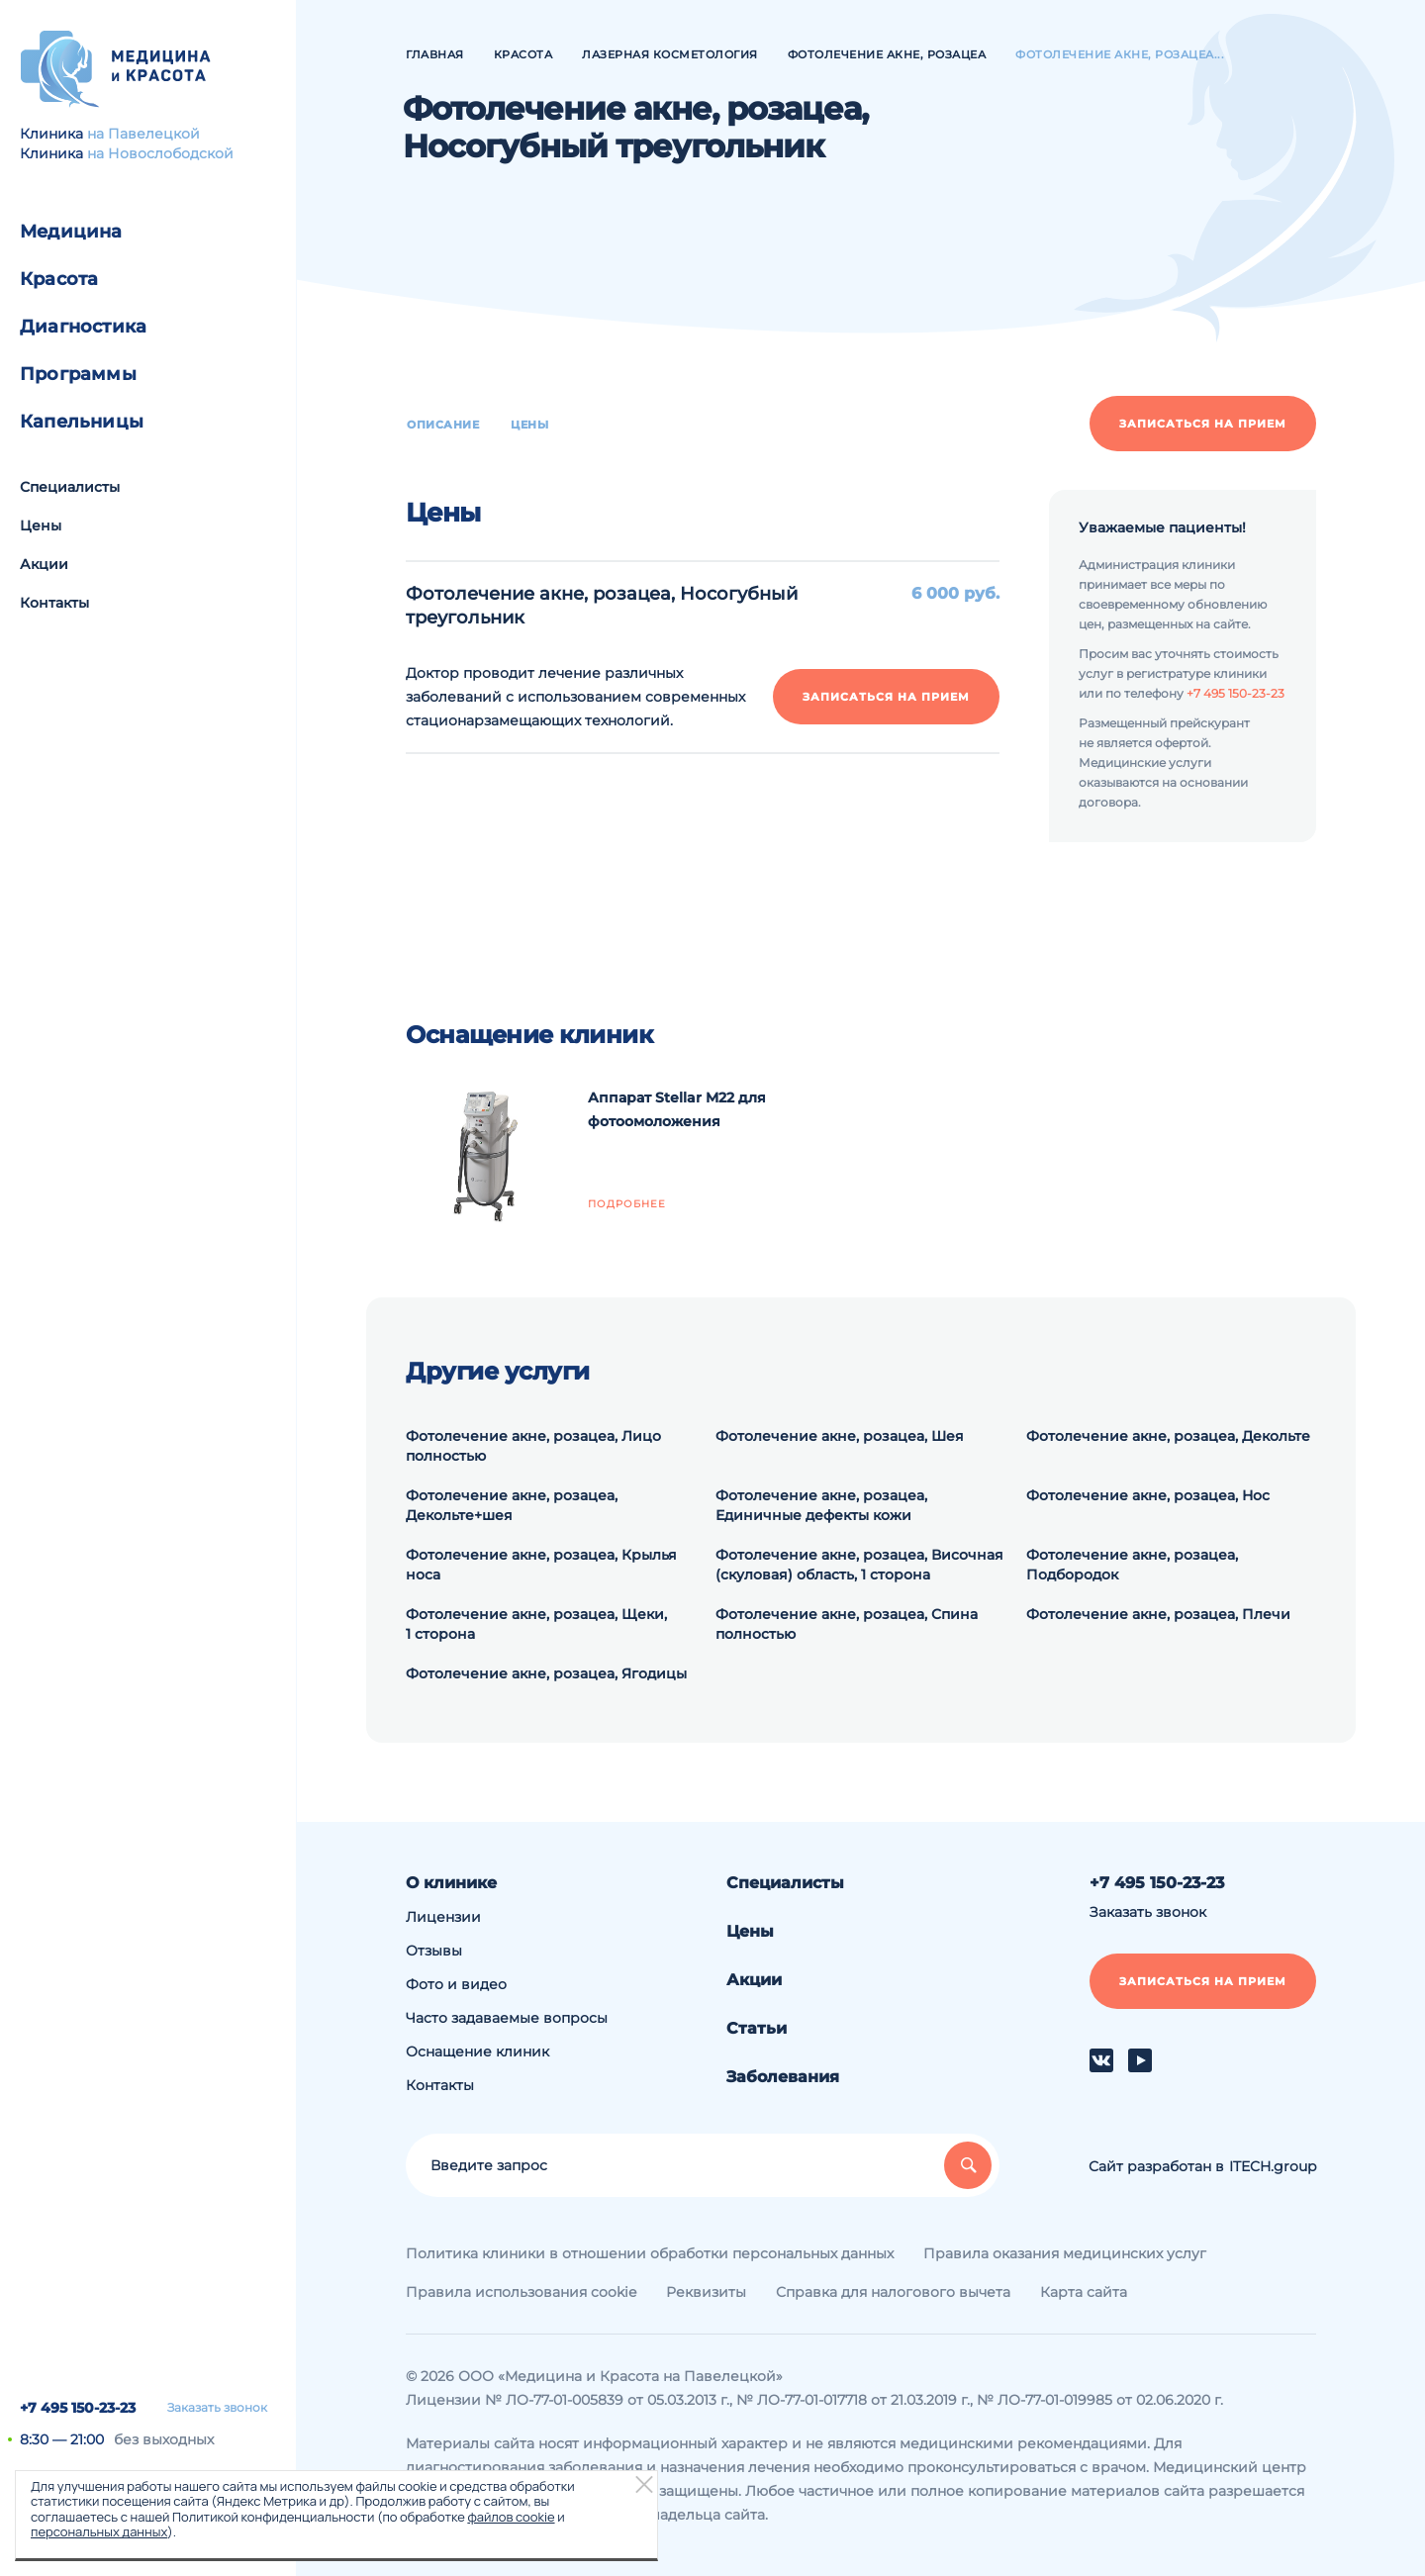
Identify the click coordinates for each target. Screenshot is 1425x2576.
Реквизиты (706, 2292)
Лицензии (443, 1917)
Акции (44, 564)
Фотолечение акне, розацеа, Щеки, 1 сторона (536, 1624)
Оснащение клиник (477, 2051)
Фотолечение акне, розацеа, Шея (839, 1436)
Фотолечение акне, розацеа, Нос (1148, 1495)
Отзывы (434, 1950)
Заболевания (782, 2076)
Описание (443, 424)
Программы (78, 374)
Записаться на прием (1202, 423)
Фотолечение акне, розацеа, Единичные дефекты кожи (821, 1505)
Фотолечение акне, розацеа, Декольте (1168, 1436)
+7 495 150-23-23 (78, 2408)
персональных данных (99, 2531)
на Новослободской (160, 153)
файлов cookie (510, 2517)
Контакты (54, 603)
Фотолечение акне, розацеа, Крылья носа (541, 1564)
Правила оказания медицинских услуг (1064, 2253)
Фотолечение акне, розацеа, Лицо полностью (533, 1446)
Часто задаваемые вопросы (507, 2018)
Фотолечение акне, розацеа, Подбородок (1132, 1564)
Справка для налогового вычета (893, 2292)
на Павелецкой (143, 134)
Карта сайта (1083, 2292)
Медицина (71, 231)
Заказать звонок (217, 2408)
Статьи (756, 2028)
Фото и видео (456, 1984)
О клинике (451, 1882)
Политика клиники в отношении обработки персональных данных (650, 2253)
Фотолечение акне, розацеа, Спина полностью (846, 1624)
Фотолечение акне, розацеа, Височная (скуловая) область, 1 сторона (859, 1564)
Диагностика (83, 326)
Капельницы (81, 421)
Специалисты (70, 487)
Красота (59, 279)
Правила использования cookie (521, 2292)
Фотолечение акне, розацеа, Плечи (1158, 1614)
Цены (40, 525)
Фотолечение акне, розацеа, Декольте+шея (512, 1505)
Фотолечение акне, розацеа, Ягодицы (546, 1673)
